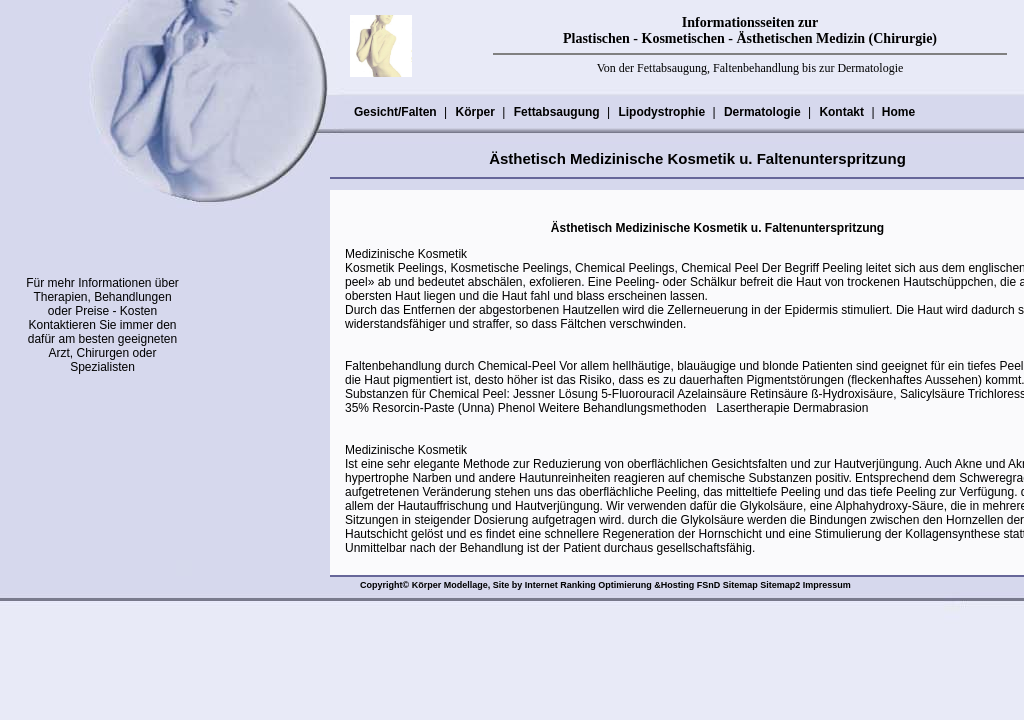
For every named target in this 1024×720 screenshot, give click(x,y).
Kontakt (841, 112)
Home (898, 112)
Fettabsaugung (556, 112)
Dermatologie (762, 112)
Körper (474, 112)
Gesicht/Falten (395, 112)
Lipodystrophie (661, 112)
